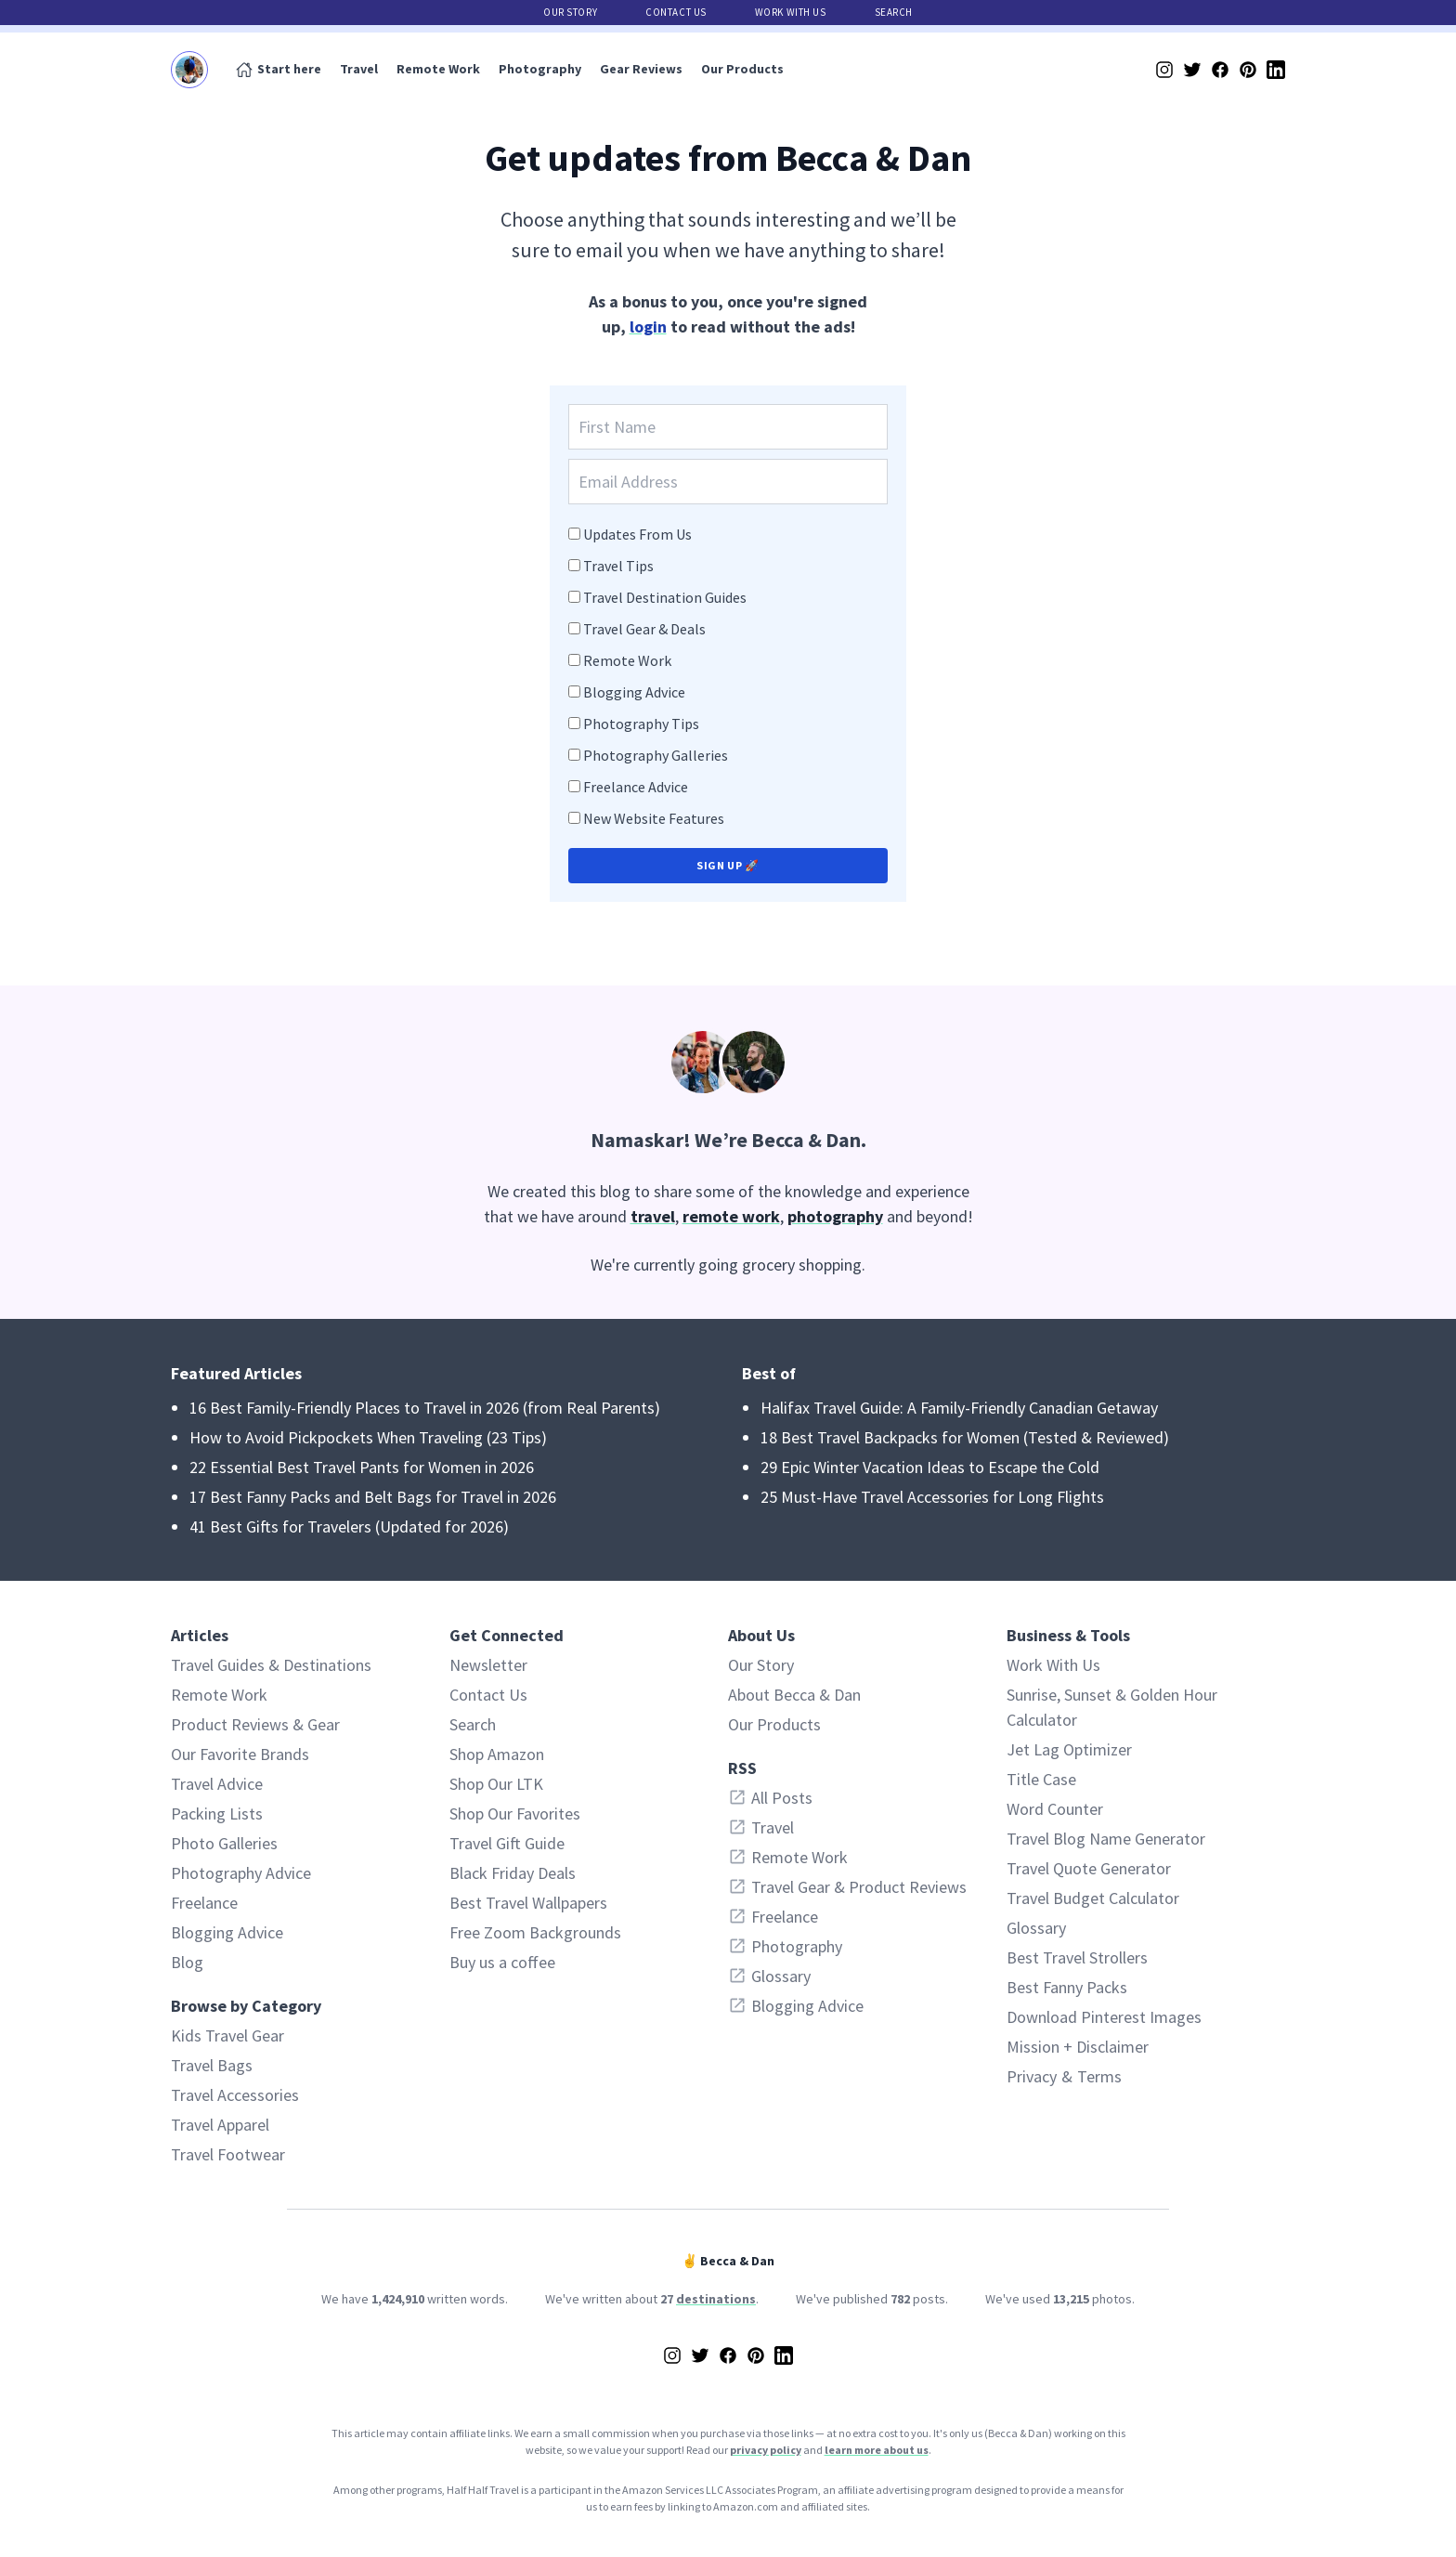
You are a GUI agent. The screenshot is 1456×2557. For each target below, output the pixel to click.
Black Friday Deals (512, 1873)
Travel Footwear (228, 2154)
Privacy (1032, 2076)
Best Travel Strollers (1077, 1957)
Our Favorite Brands (240, 1754)
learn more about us (877, 2450)
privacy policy (765, 2450)
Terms (1099, 2076)
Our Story (570, 12)
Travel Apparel (220, 2124)
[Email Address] (728, 481)
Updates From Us (637, 534)
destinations (716, 2298)
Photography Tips (641, 723)
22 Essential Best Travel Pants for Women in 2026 (361, 1467)
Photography (540, 68)
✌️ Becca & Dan (728, 2260)
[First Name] (728, 427)
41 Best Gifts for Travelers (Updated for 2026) (349, 1526)
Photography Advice (241, 1873)
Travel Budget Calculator (1093, 1898)
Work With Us (790, 12)
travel (652, 1216)
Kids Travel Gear (227, 2035)
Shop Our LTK (496, 1783)
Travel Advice (217, 1783)
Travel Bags (212, 2065)
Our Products (742, 68)
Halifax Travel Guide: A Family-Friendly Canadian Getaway (959, 1407)
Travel (359, 68)
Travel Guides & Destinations (271, 1665)
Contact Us (676, 12)
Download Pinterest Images (1104, 2017)
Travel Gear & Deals (644, 629)
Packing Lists (217, 1813)
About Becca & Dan (794, 1694)
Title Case (1041, 1779)
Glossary (1036, 1927)
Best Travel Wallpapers (528, 1902)
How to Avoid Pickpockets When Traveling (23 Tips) (368, 1437)
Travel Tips (618, 565)
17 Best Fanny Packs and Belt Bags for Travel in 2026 (372, 1496)
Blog (187, 1962)
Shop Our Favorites (514, 1813)
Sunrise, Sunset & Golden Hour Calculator (1112, 1707)
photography (835, 1216)
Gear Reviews (641, 68)
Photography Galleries (655, 755)
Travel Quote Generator (1089, 1868)
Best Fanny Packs (1067, 1987)
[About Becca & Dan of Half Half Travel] (728, 1062)
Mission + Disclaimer (1078, 2046)
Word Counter (1055, 1809)
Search (894, 12)
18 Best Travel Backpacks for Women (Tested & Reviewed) (964, 1437)
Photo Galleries (224, 1843)
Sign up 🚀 (727, 865)
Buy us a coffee (502, 1962)
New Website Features (653, 818)
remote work (731, 1216)
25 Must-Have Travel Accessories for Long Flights (932, 1496)
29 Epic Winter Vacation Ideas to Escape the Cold (929, 1467)
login (648, 326)
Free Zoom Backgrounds (535, 1932)
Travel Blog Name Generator (1106, 1838)
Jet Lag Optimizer (1069, 1749)
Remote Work (438, 68)
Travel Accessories (235, 2095)
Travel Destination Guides (665, 597)
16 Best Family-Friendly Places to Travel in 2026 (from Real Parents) (424, 1407)
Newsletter (488, 1665)
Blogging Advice (634, 692)
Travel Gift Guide (507, 1843)
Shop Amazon (496, 1754)
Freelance (204, 1902)
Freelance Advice (635, 786)
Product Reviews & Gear (255, 1724)
